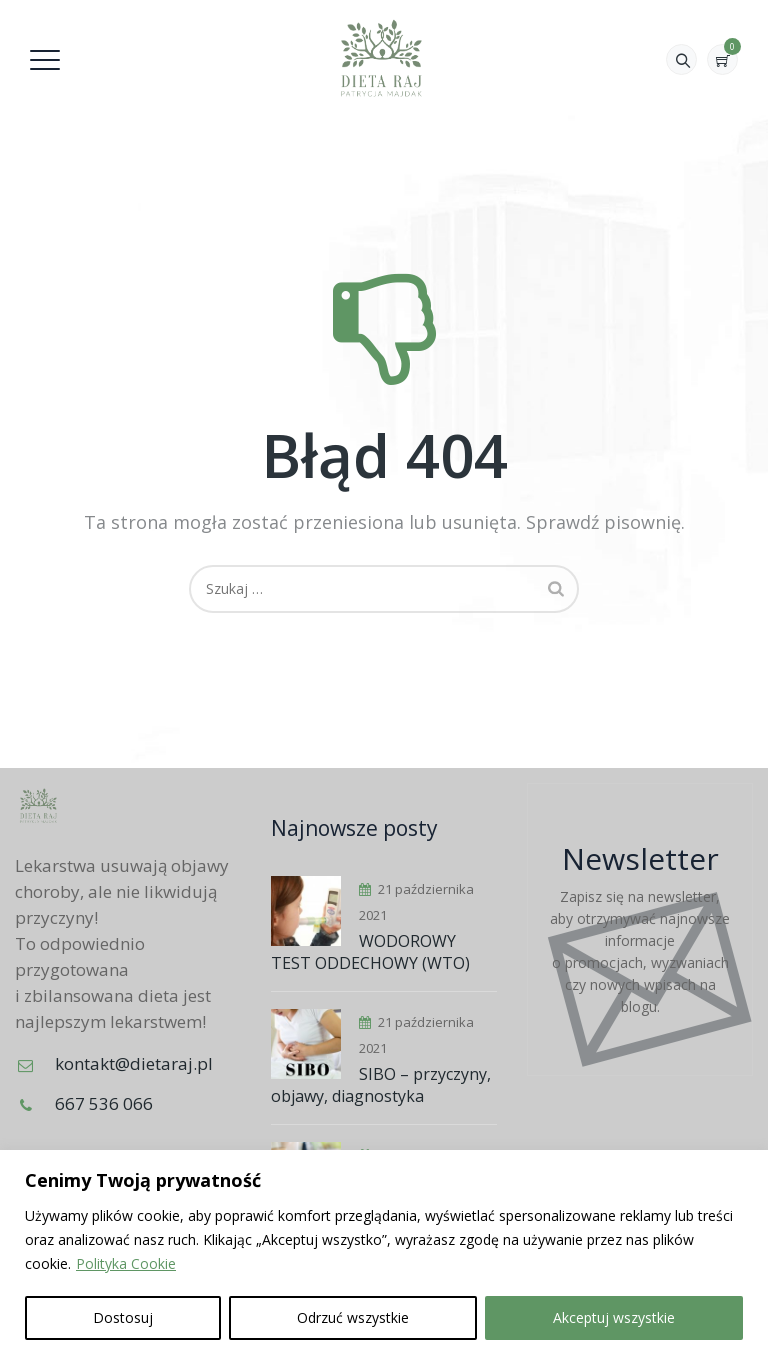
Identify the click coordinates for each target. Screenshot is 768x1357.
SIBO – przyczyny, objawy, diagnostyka (381, 1085)
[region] (384, 1253)
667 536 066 (104, 1103)
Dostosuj (123, 1317)
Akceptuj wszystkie (614, 1317)
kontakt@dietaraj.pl (134, 1063)
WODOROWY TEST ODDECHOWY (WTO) (370, 952)
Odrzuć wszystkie (353, 1317)
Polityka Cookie (126, 1263)
